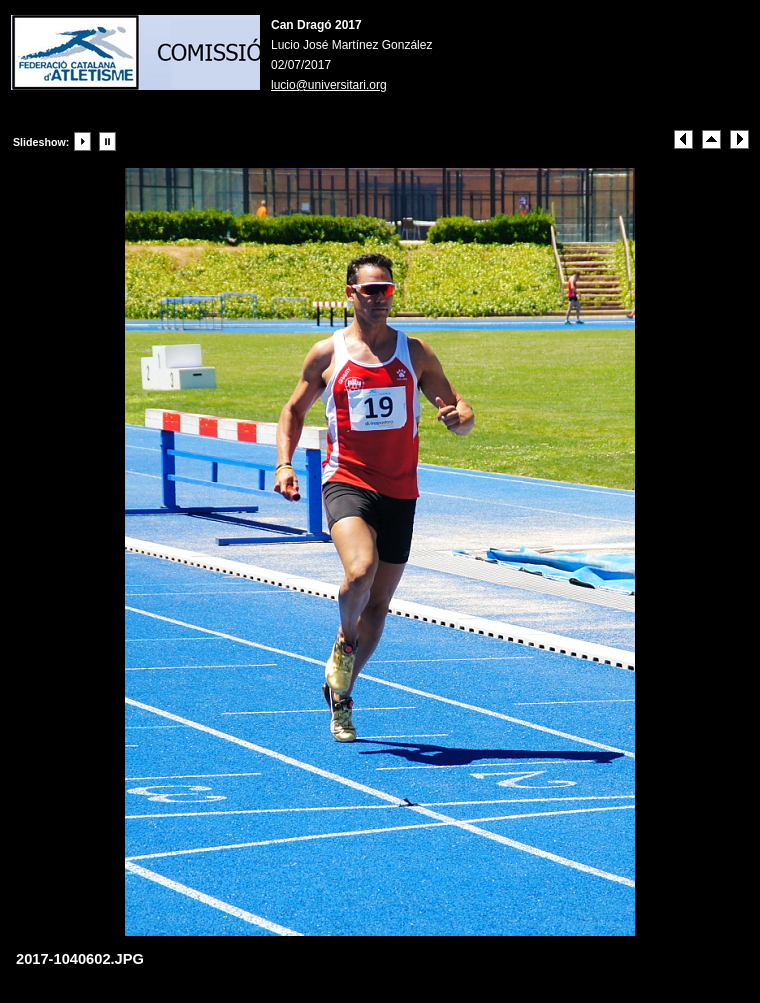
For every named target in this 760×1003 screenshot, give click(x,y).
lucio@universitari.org (329, 85)
